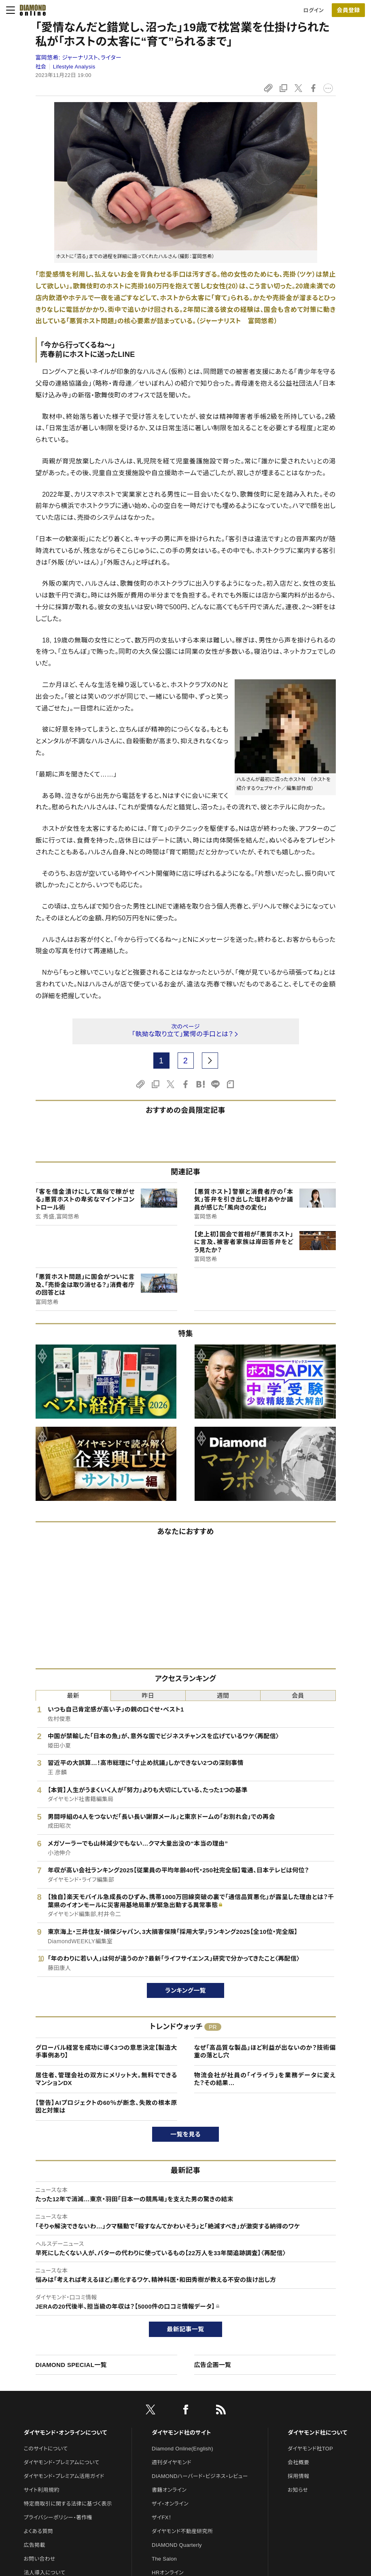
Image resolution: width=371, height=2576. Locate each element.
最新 (73, 1695)
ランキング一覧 (185, 1990)
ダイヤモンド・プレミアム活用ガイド (64, 2476)
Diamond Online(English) (182, 2449)
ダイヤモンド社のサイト (181, 2432)
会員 (298, 1695)
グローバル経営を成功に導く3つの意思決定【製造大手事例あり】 (106, 2051)
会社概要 (298, 2462)
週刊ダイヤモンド (171, 2462)
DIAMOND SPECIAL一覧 (71, 2364)
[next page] (210, 1060)
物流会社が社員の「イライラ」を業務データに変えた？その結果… (265, 2079)
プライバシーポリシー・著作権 (58, 2517)
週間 (223, 1695)
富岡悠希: (79, 57)
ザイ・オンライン (170, 2504)
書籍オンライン (169, 2490)
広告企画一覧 (212, 2364)
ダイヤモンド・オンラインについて (65, 2432)
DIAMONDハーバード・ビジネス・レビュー (200, 2476)
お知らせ (298, 2490)
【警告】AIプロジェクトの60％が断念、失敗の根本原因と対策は (106, 2106)
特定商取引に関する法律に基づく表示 (68, 2504)
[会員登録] (348, 10)
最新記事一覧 (185, 2329)
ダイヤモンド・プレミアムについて (62, 2462)
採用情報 (298, 2476)
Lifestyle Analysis (74, 67)
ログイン (313, 10)
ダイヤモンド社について (317, 2432)
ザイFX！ (162, 2517)
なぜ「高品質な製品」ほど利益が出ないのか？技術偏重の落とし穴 (265, 2051)
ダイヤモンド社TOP (310, 2449)
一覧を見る (185, 2134)
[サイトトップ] (30, 10)
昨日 (148, 1695)
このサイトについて (46, 2449)
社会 (41, 67)
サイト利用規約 (41, 2490)
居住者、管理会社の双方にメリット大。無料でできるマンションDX (106, 2079)
